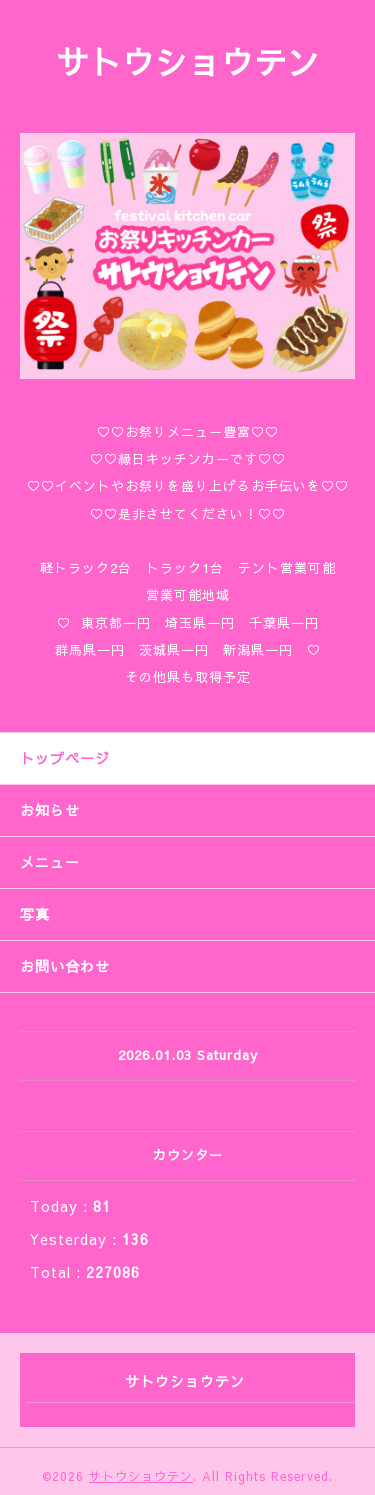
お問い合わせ (65, 966)
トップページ (65, 758)
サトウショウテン (188, 61)
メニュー (50, 862)
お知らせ (50, 810)
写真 (35, 914)
